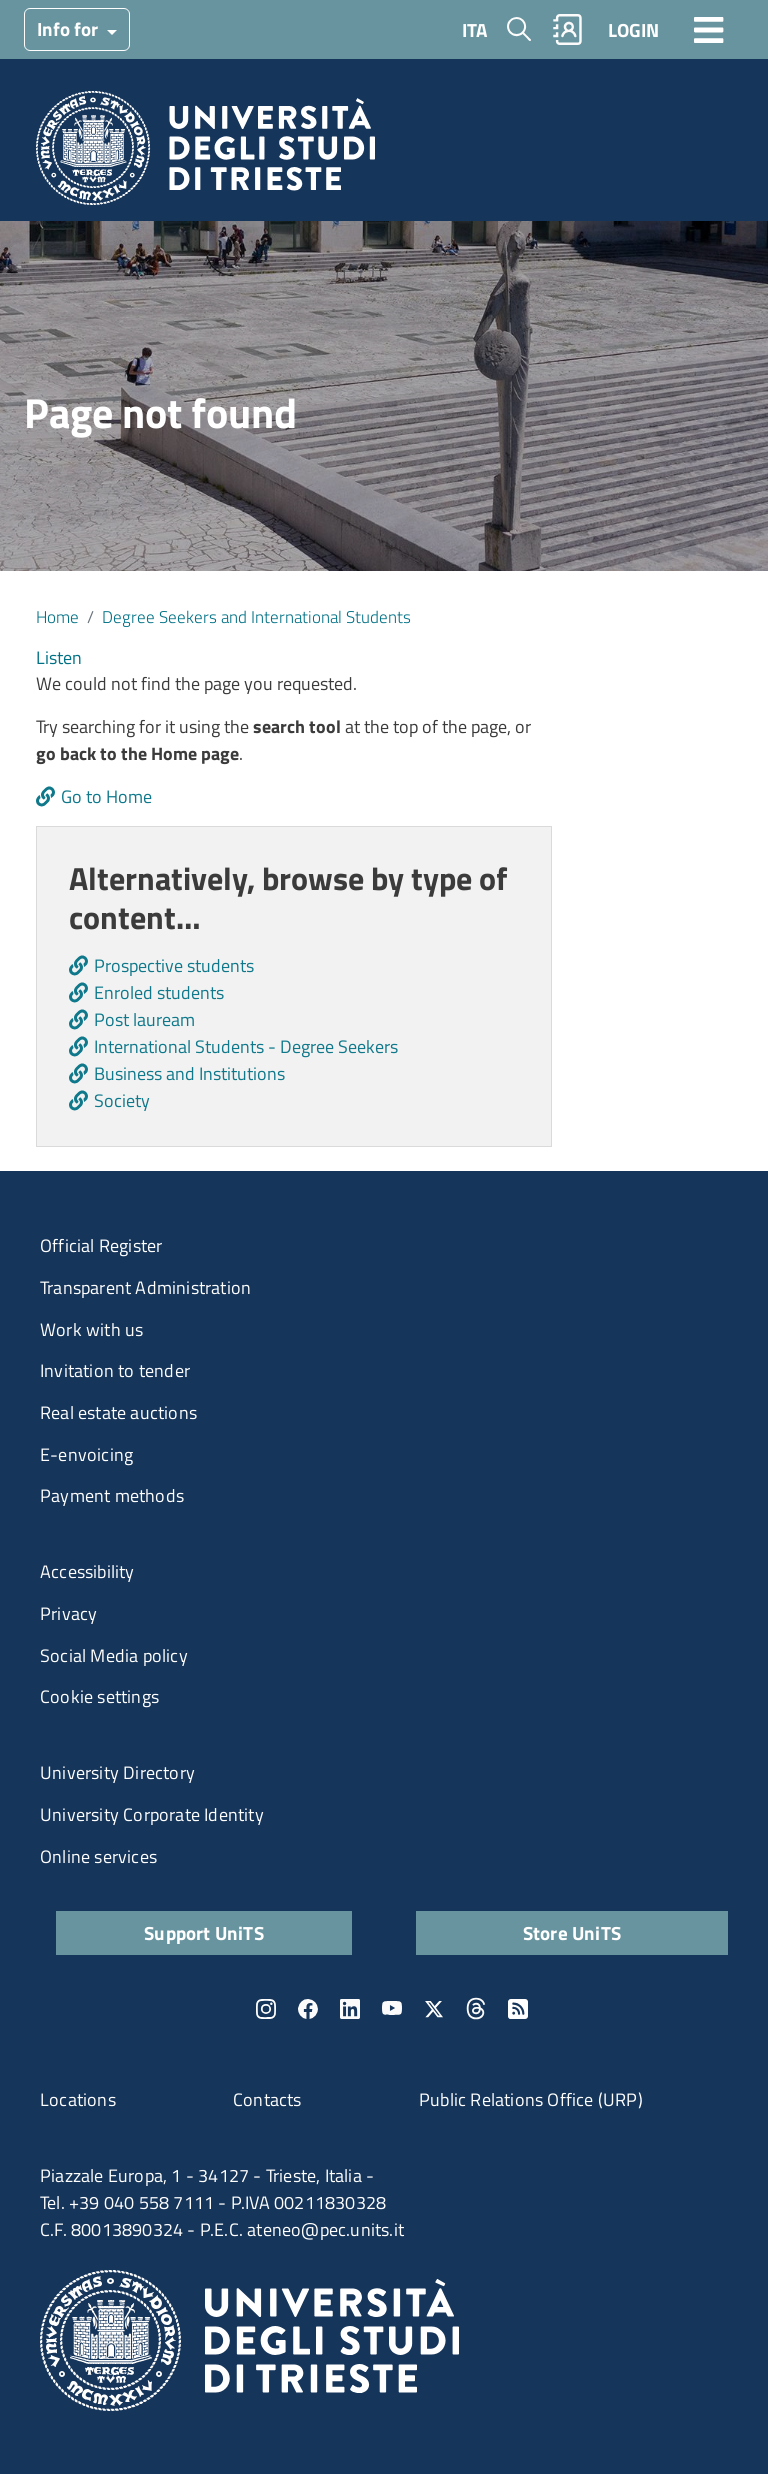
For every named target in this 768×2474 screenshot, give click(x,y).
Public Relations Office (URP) (531, 2099)
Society (122, 1100)
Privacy (68, 1613)
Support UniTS (204, 1932)
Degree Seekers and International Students (256, 616)
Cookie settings (99, 1696)
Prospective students (174, 965)
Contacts (267, 2099)
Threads (476, 2009)
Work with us (91, 1329)
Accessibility (87, 1571)
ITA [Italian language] (474, 29)
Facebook (308, 2009)
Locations (78, 2099)
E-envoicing (86, 1454)
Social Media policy (114, 1655)
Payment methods (112, 1495)
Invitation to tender (115, 1370)
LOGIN (633, 29)
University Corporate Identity (152, 1814)
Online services (98, 1856)
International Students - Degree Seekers (246, 1046)
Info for (69, 28)
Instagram (266, 2009)
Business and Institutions (189, 1073)
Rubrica (568, 29)
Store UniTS (572, 1932)
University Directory (117, 1772)
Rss (518, 2009)
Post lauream (144, 1019)
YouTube (392, 2009)
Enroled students (159, 992)
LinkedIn (350, 2009)
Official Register (101, 1245)
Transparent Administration (145, 1287)
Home (57, 616)
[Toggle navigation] (709, 29)
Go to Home (106, 796)
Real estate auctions (118, 1412)
